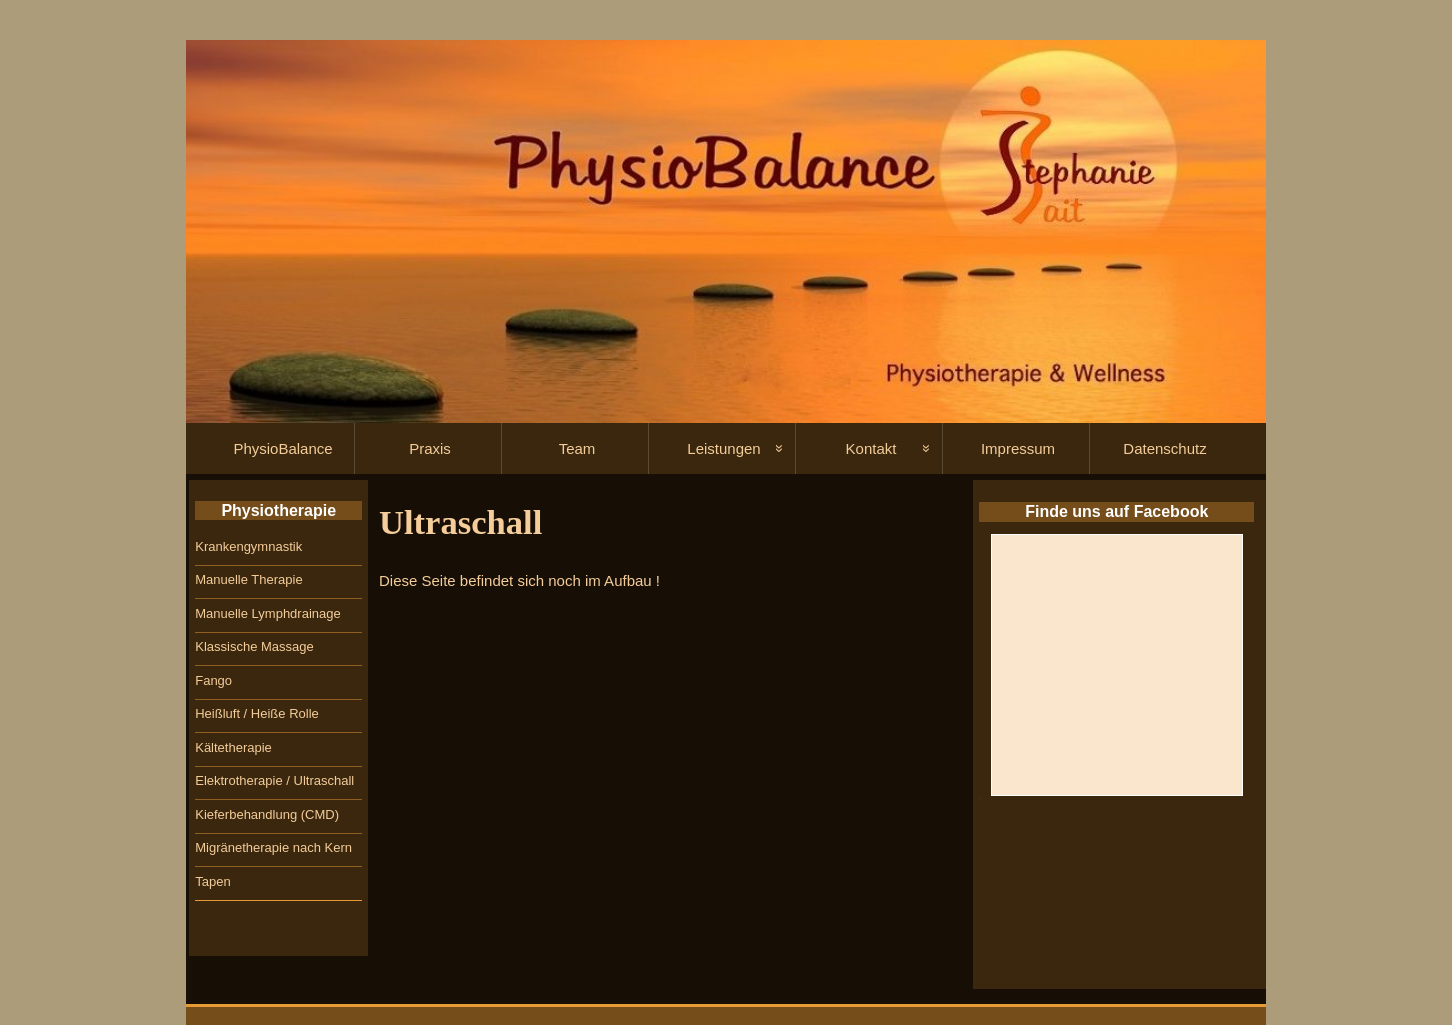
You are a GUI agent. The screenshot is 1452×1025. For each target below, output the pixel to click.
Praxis (430, 448)
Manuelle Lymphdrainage (268, 613)
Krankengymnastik (248, 546)
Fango (213, 680)
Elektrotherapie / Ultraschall (274, 780)
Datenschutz (1164, 448)
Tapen (212, 881)
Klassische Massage (254, 646)
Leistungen (723, 448)
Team (577, 448)
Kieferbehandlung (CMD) (267, 814)
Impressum (1018, 448)
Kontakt (871, 448)
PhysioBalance (282, 448)
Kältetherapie (233, 747)
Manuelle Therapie (248, 579)
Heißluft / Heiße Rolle (257, 713)
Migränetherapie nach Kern (273, 847)
